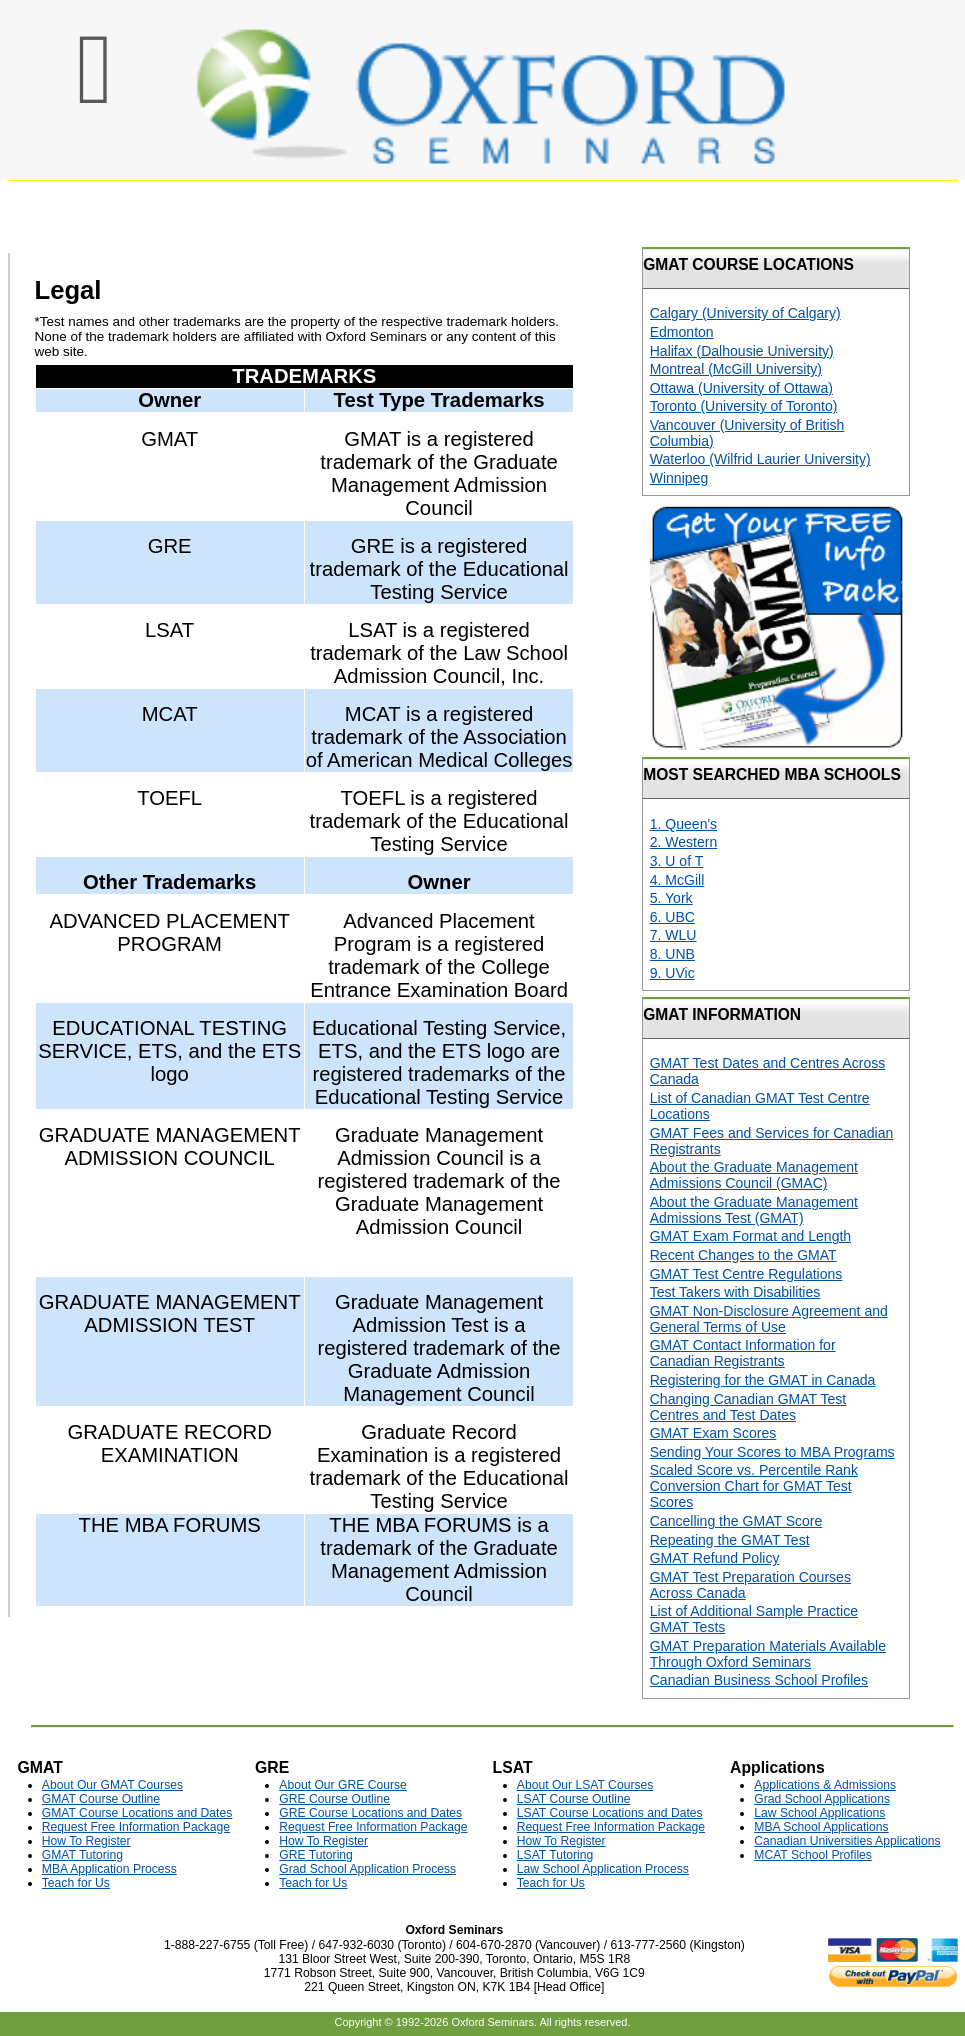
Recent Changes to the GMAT (743, 1255)
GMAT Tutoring (82, 1855)
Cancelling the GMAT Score (736, 1521)
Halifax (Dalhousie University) (742, 351)
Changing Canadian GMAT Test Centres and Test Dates (748, 1407)
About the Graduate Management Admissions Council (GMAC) (754, 1175)
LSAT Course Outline (574, 1799)
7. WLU (673, 935)
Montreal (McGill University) (736, 369)
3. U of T (677, 861)
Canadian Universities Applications (847, 1841)
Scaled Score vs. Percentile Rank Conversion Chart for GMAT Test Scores (754, 1486)
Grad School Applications (822, 1799)
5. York (671, 898)
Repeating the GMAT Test (730, 1540)
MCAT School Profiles (813, 1855)
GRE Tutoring (316, 1855)
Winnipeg (679, 478)
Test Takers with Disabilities (735, 1292)
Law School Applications (819, 1813)
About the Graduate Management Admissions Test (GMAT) (754, 1210)
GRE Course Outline (334, 1799)
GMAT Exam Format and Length (750, 1236)
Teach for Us (76, 1883)
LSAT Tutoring (555, 1855)
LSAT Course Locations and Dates (610, 1813)
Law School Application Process (603, 1869)
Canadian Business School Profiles (759, 1680)
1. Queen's (683, 824)
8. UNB (672, 954)
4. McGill (677, 880)
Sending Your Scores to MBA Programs (772, 1452)
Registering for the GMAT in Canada (763, 1380)
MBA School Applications (821, 1827)
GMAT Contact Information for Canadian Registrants (743, 1353)
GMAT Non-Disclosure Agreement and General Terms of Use (769, 1319)
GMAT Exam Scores (713, 1433)
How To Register (86, 1841)
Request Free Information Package (136, 1827)
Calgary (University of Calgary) (745, 313)
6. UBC (672, 917)
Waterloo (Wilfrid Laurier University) (760, 459)
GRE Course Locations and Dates (370, 1813)
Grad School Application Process (367, 1869)
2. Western (684, 842)
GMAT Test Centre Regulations (746, 1274)
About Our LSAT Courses (585, 1785)
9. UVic (672, 973)
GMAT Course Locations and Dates (137, 1813)
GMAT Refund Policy (715, 1558)
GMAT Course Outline (101, 1799)
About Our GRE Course (343, 1785)
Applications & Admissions (825, 1785)
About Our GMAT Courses (112, 1785)
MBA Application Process (109, 1869)
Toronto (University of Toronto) (744, 406)
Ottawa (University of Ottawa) (741, 388)
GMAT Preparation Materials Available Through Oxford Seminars (768, 1654)
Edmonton (682, 332)
